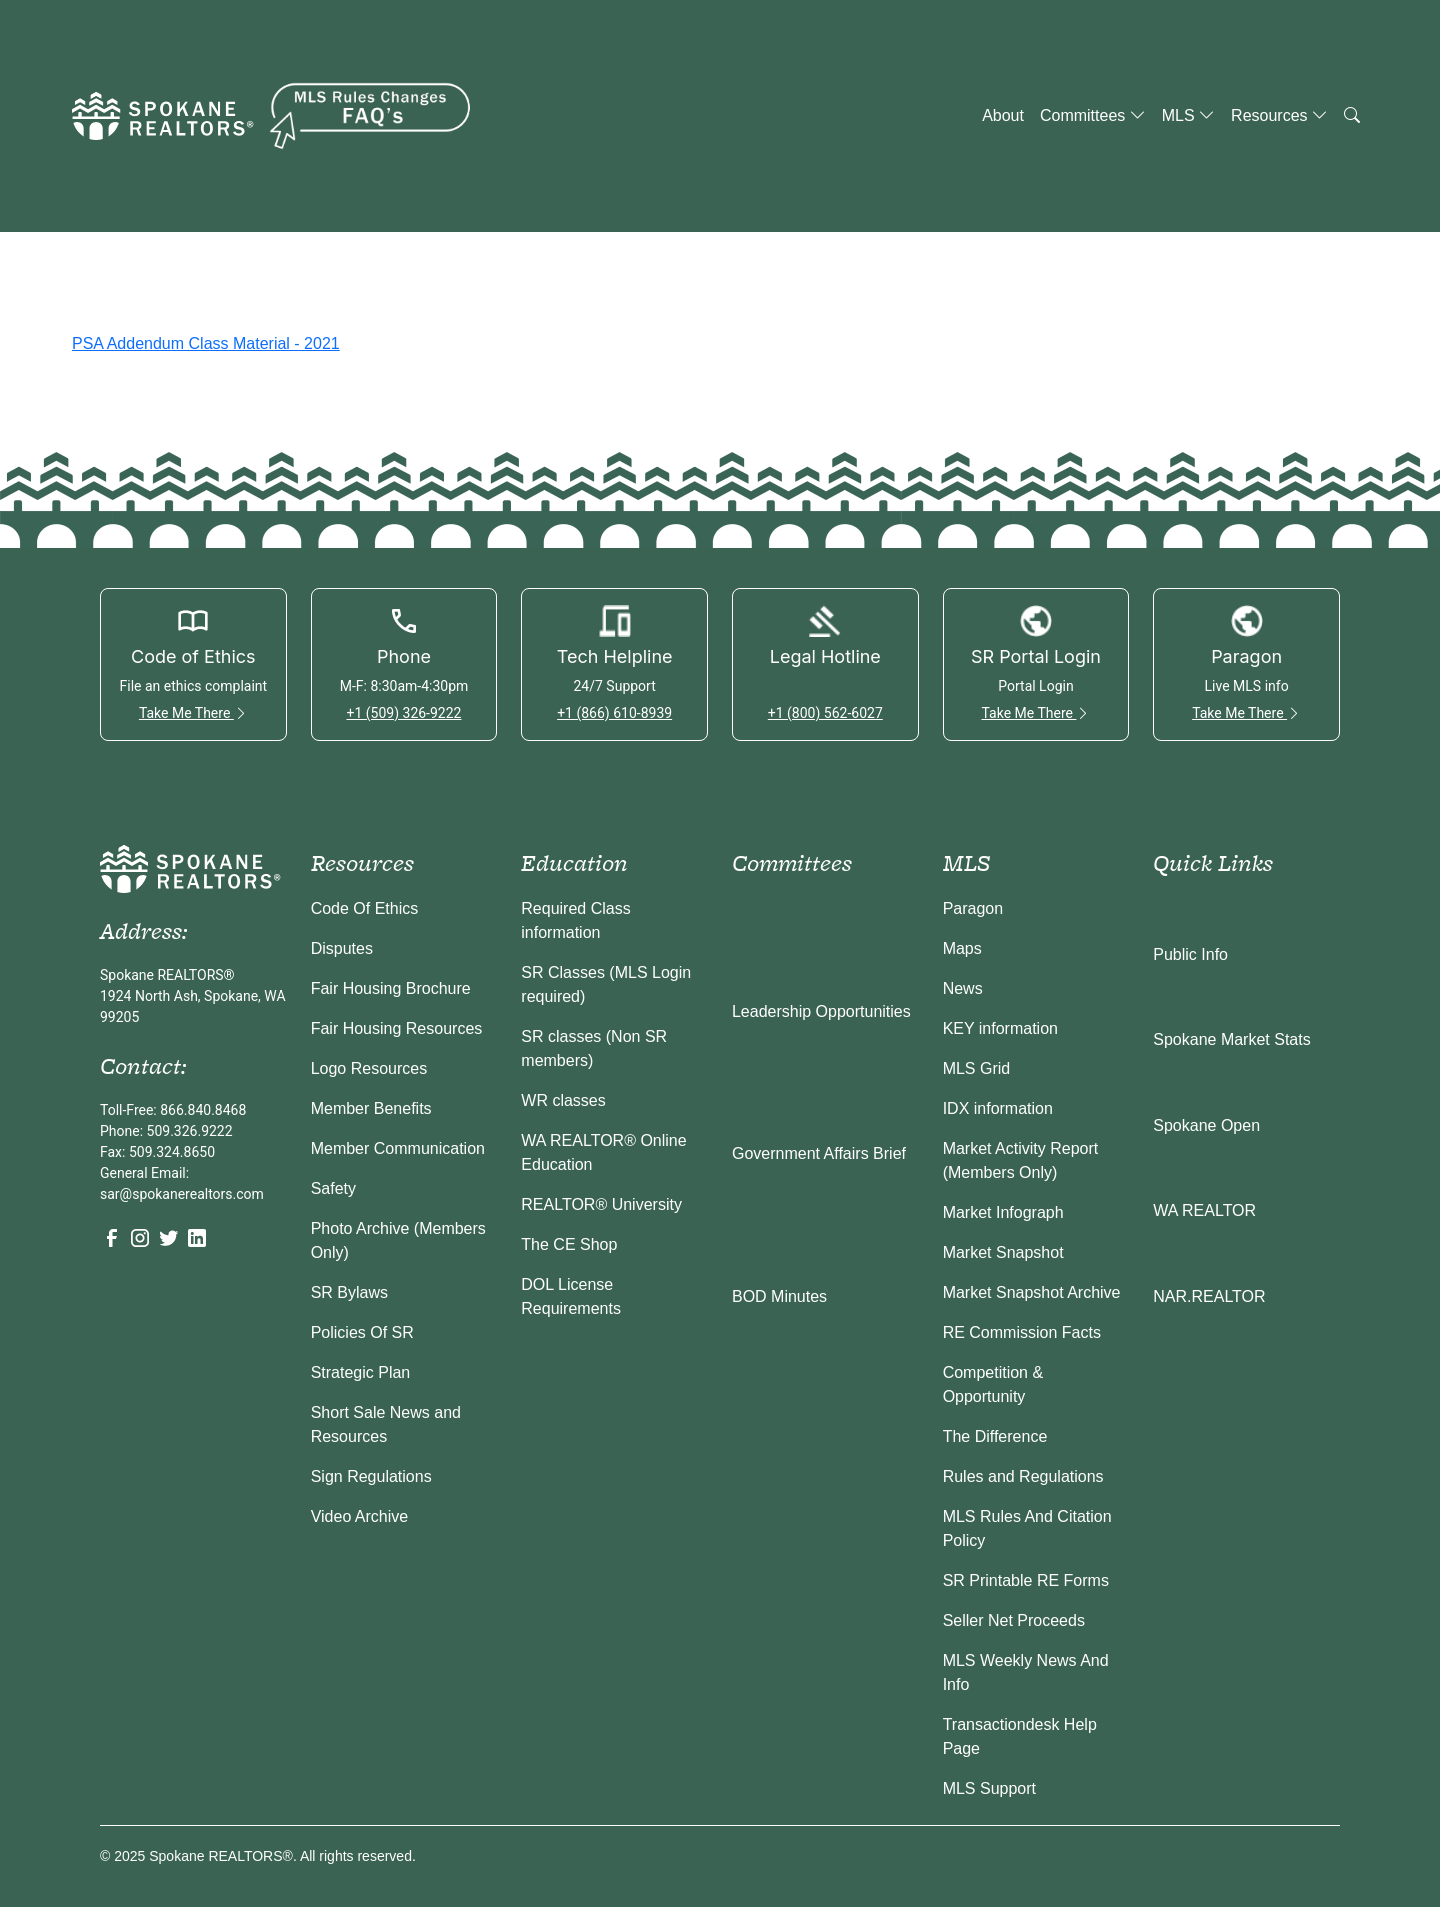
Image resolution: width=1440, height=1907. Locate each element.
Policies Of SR (362, 1332)
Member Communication (398, 1148)
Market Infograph (1003, 1212)
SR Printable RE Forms (1026, 1580)
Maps (962, 948)
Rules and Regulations (1023, 1476)
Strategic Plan (361, 1372)
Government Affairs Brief (819, 1153)
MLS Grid (977, 1068)
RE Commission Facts (1022, 1332)
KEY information (1000, 1028)
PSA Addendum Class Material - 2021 (206, 343)
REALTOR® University (601, 1204)
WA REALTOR (1204, 1210)
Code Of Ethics (365, 908)
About (1003, 115)
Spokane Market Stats (1231, 1039)
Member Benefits (371, 1108)
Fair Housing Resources (397, 1028)
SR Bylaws (349, 1292)
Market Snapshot (1003, 1252)
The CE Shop (569, 1244)
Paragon (973, 908)
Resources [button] (1279, 115)
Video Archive (360, 1516)
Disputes (342, 948)
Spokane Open (1206, 1125)
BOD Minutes (779, 1296)
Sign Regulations (371, 1476)
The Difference (995, 1436)
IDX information (998, 1108)
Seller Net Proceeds (1014, 1620)
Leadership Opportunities (821, 1011)
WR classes (563, 1100)
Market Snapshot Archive (1032, 1292)
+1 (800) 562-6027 (825, 713)
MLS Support (989, 1788)
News (963, 988)
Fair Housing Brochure (391, 988)
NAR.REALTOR (1209, 1296)
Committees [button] (1093, 115)
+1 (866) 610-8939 (614, 713)
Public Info (1190, 954)
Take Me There (193, 713)
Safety (333, 1188)
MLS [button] (1188, 115)
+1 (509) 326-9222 (403, 713)
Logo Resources (369, 1068)
